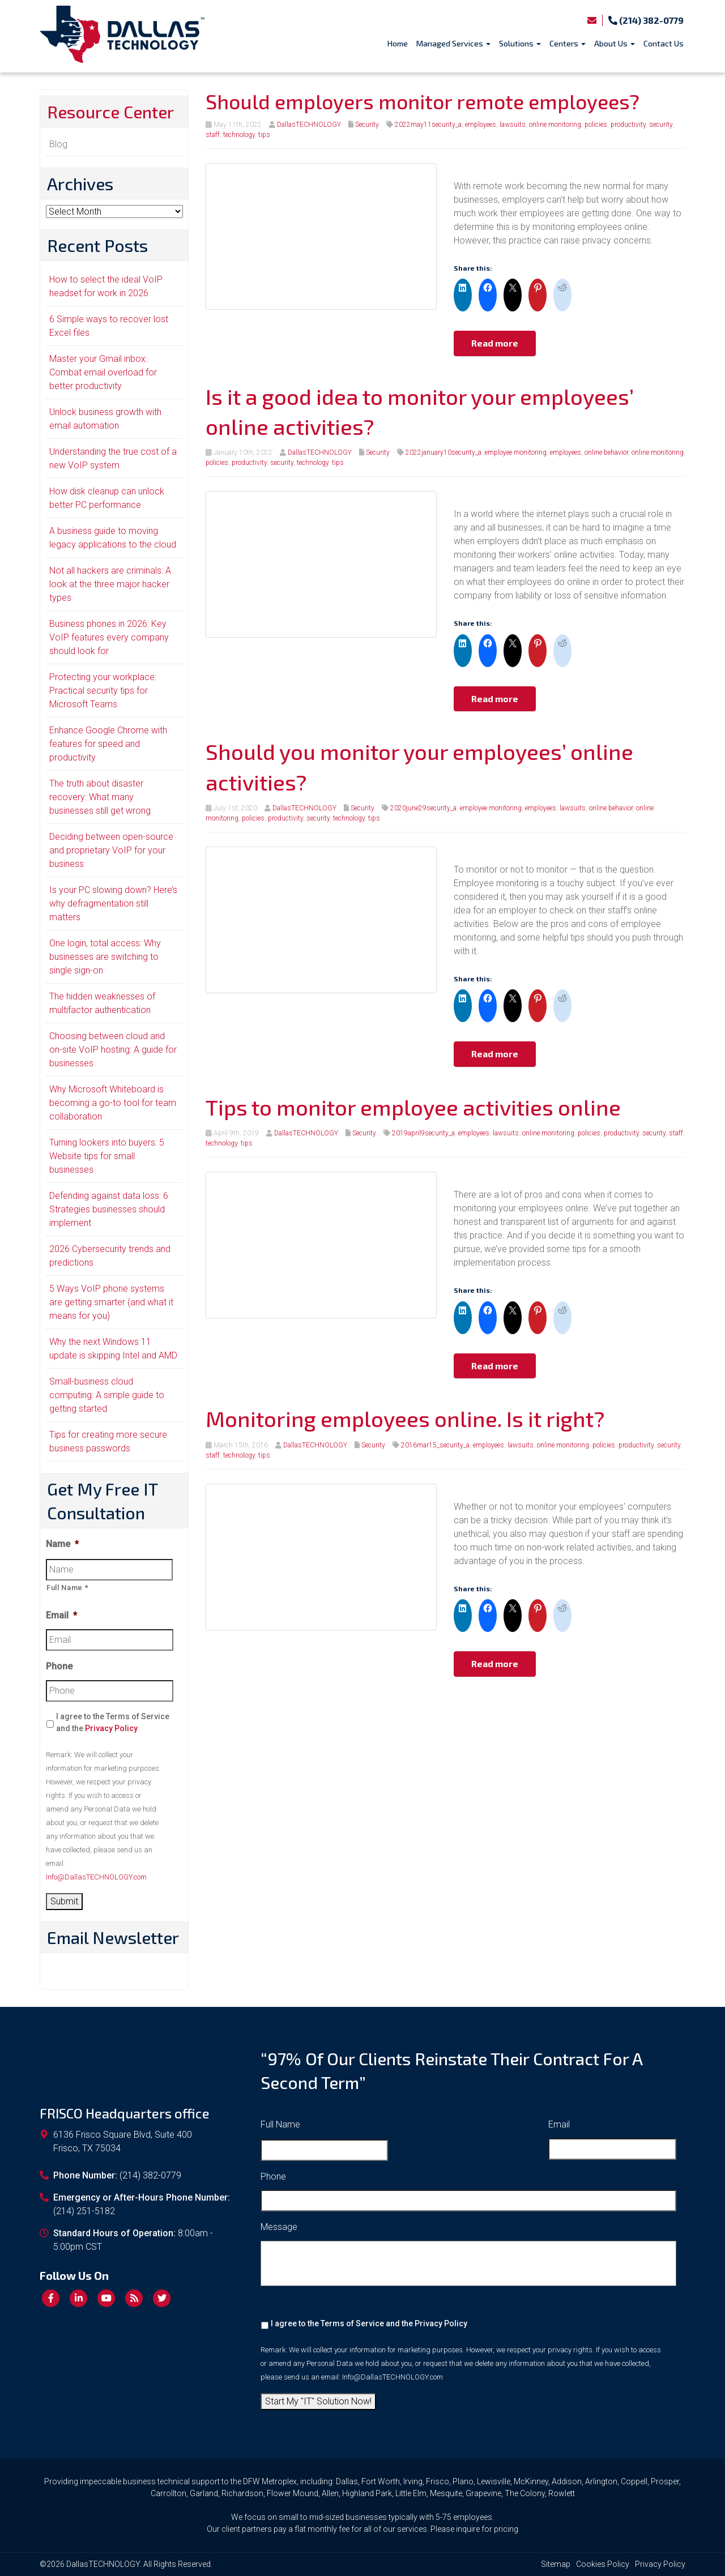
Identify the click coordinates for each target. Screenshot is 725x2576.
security (660, 125)
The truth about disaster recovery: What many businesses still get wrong (100, 797)
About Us (614, 43)
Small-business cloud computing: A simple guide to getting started (106, 1395)
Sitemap (555, 2564)
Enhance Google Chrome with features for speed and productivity (108, 744)
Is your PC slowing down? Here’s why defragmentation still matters (113, 903)
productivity (628, 125)
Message (279, 2227)
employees (480, 125)
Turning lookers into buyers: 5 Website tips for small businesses (106, 1156)
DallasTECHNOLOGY (309, 125)
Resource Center (110, 111)
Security (367, 125)
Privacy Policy (111, 1728)
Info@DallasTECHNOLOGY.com (96, 1877)
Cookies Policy (602, 2564)
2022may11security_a (428, 125)
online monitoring (555, 125)
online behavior (606, 452)
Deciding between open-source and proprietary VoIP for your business (111, 850)
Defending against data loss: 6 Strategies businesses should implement (108, 1209)
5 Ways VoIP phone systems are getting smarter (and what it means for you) (111, 1302)
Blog (58, 144)
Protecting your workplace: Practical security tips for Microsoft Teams (102, 691)
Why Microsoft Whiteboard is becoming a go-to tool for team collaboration (112, 1103)
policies (596, 125)
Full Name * (67, 1587)
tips (264, 135)
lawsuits (513, 125)
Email (61, 1615)
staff (213, 135)
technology (239, 135)
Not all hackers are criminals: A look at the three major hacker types (110, 584)
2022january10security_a (443, 452)
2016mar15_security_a (435, 1445)
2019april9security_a (423, 1133)
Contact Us (663, 43)
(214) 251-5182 (84, 2211)
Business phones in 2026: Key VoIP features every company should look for (109, 637)
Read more (494, 343)
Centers (567, 43)
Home (397, 43)
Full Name (280, 2124)
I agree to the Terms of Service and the (112, 1722)
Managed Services (453, 43)
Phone (59, 1666)
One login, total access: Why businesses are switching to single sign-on (105, 957)
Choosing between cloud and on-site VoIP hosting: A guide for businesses (113, 1050)
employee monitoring (516, 452)
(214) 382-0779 (646, 20)
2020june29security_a (423, 808)
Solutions (520, 43)
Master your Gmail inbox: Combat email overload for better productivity (103, 372)
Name (62, 1544)
